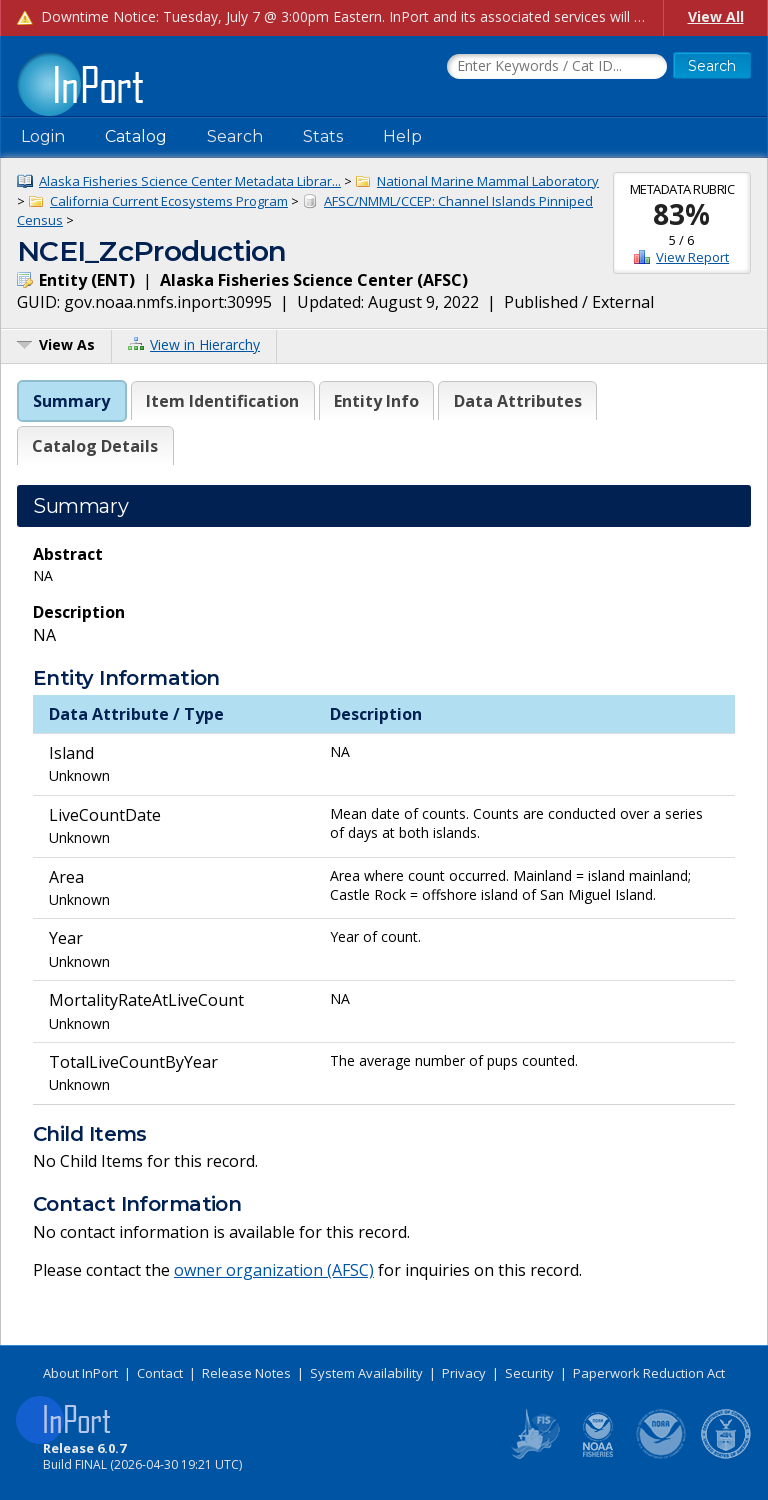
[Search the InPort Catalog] (557, 67)
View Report (692, 257)
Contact (160, 1373)
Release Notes (246, 1373)
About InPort (80, 1373)
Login (43, 136)
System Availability (366, 1373)
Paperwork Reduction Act (649, 1373)
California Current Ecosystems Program (169, 201)
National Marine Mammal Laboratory (488, 181)
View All (716, 16)
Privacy (464, 1373)
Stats (323, 136)
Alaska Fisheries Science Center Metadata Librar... (190, 181)
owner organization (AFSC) (274, 1270)
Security (529, 1373)
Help (402, 136)
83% (681, 214)
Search (235, 136)
